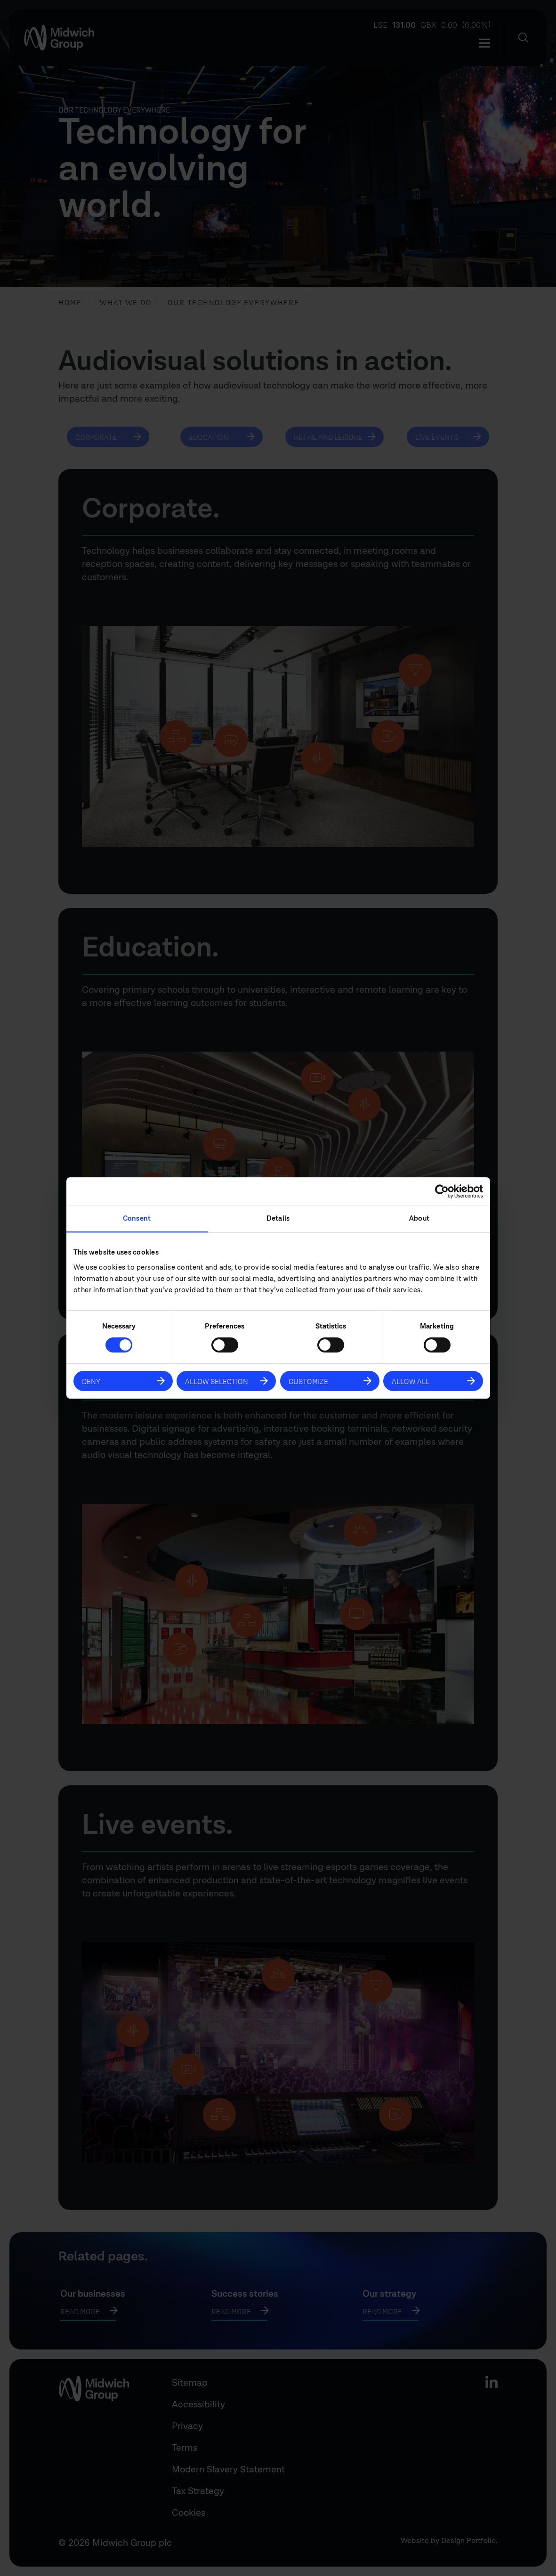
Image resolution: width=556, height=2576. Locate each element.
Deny (91, 1381)
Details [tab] (278, 1218)
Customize (308, 1381)
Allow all (410, 1381)
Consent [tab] (137, 1218)
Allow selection (216, 1381)
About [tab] (419, 1218)
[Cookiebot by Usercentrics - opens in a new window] (442, 1191)
